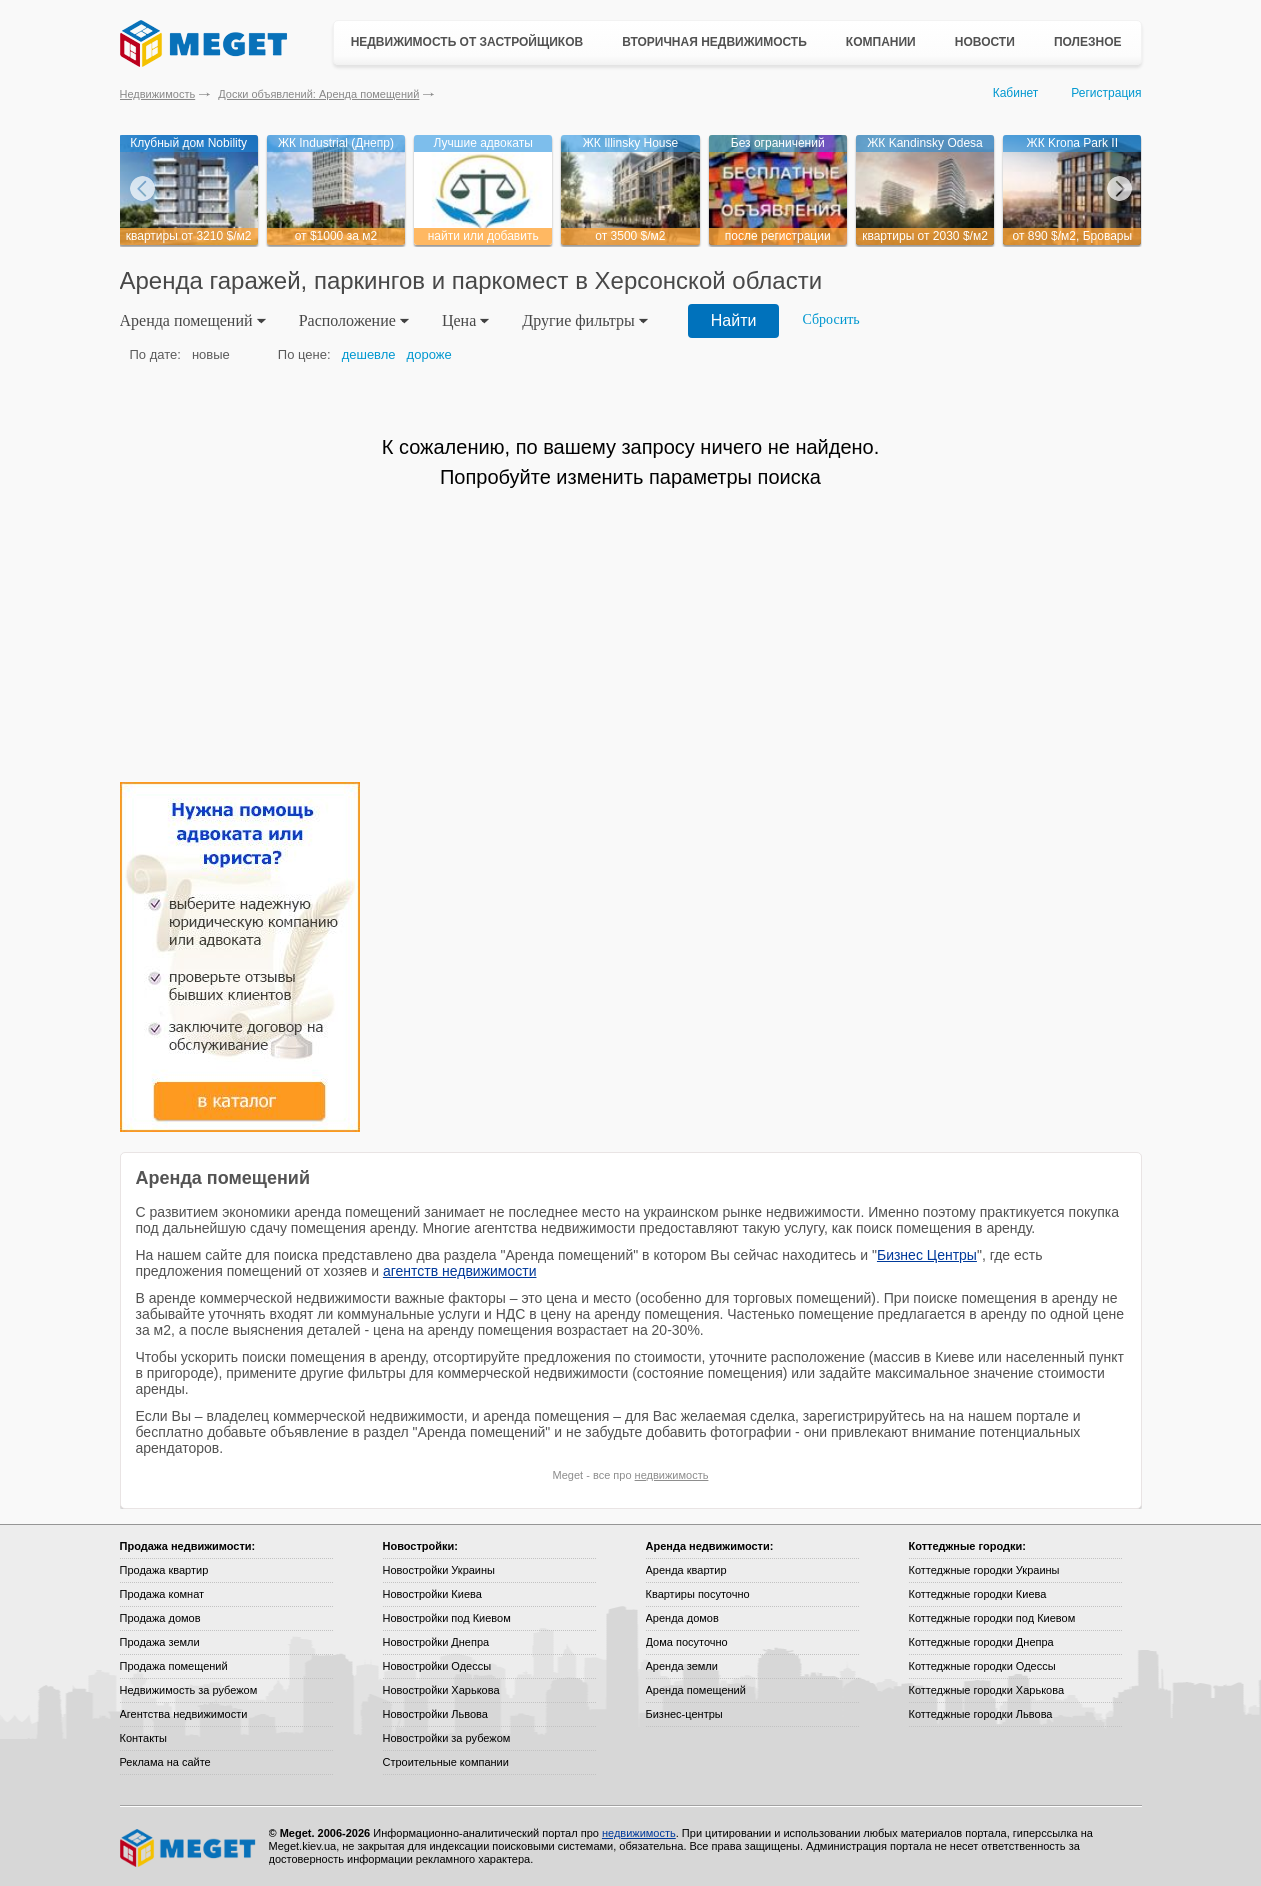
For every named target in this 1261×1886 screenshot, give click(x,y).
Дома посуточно (687, 1642)
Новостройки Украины (439, 1570)
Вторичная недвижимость (714, 42)
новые (211, 354)
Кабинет (1016, 93)
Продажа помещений (174, 1666)
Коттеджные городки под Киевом (992, 1618)
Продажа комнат (162, 1594)
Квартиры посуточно (698, 1594)
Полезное (1088, 42)
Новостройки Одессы (437, 1666)
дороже (429, 354)
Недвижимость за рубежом (189, 1690)
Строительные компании (446, 1762)
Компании (881, 42)
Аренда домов (682, 1618)
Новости (985, 42)
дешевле (369, 354)
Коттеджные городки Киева (978, 1594)
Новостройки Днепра (436, 1642)
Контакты (144, 1738)
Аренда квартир (686, 1570)
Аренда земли (682, 1666)
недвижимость (672, 1475)
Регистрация (1106, 93)
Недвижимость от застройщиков (467, 42)
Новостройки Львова (435, 1714)
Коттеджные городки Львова (981, 1714)
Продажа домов (160, 1618)
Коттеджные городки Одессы (982, 1666)
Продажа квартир (164, 1570)
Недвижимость (158, 94)
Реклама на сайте (165, 1762)
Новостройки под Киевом (447, 1618)
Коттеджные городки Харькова (987, 1690)
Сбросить (830, 319)
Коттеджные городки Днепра (981, 1642)
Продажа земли (160, 1642)
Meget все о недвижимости (189, 1848)
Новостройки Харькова (441, 1690)
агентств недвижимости (460, 1271)
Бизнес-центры (684, 1714)
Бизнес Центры (927, 1255)
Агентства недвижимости (184, 1714)
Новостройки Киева (432, 1594)
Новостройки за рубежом (447, 1738)
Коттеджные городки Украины (984, 1570)
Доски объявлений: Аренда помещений (318, 94)
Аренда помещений (696, 1690)
